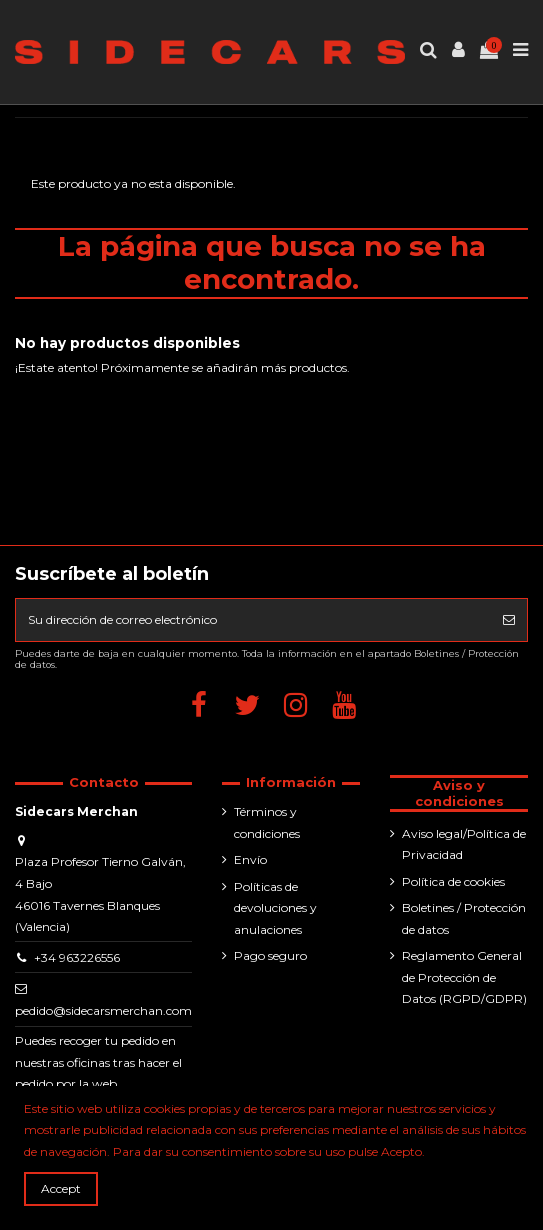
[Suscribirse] (509, 620)
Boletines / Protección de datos (464, 918)
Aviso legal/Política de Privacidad (464, 844)
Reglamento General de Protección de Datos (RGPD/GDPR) (464, 977)
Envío (250, 859)
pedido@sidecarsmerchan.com (103, 1010)
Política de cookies (453, 881)
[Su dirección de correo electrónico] (253, 620)
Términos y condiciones (267, 822)
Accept (61, 1188)
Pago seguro (270, 955)
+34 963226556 (77, 957)
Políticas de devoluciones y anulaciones (275, 908)
